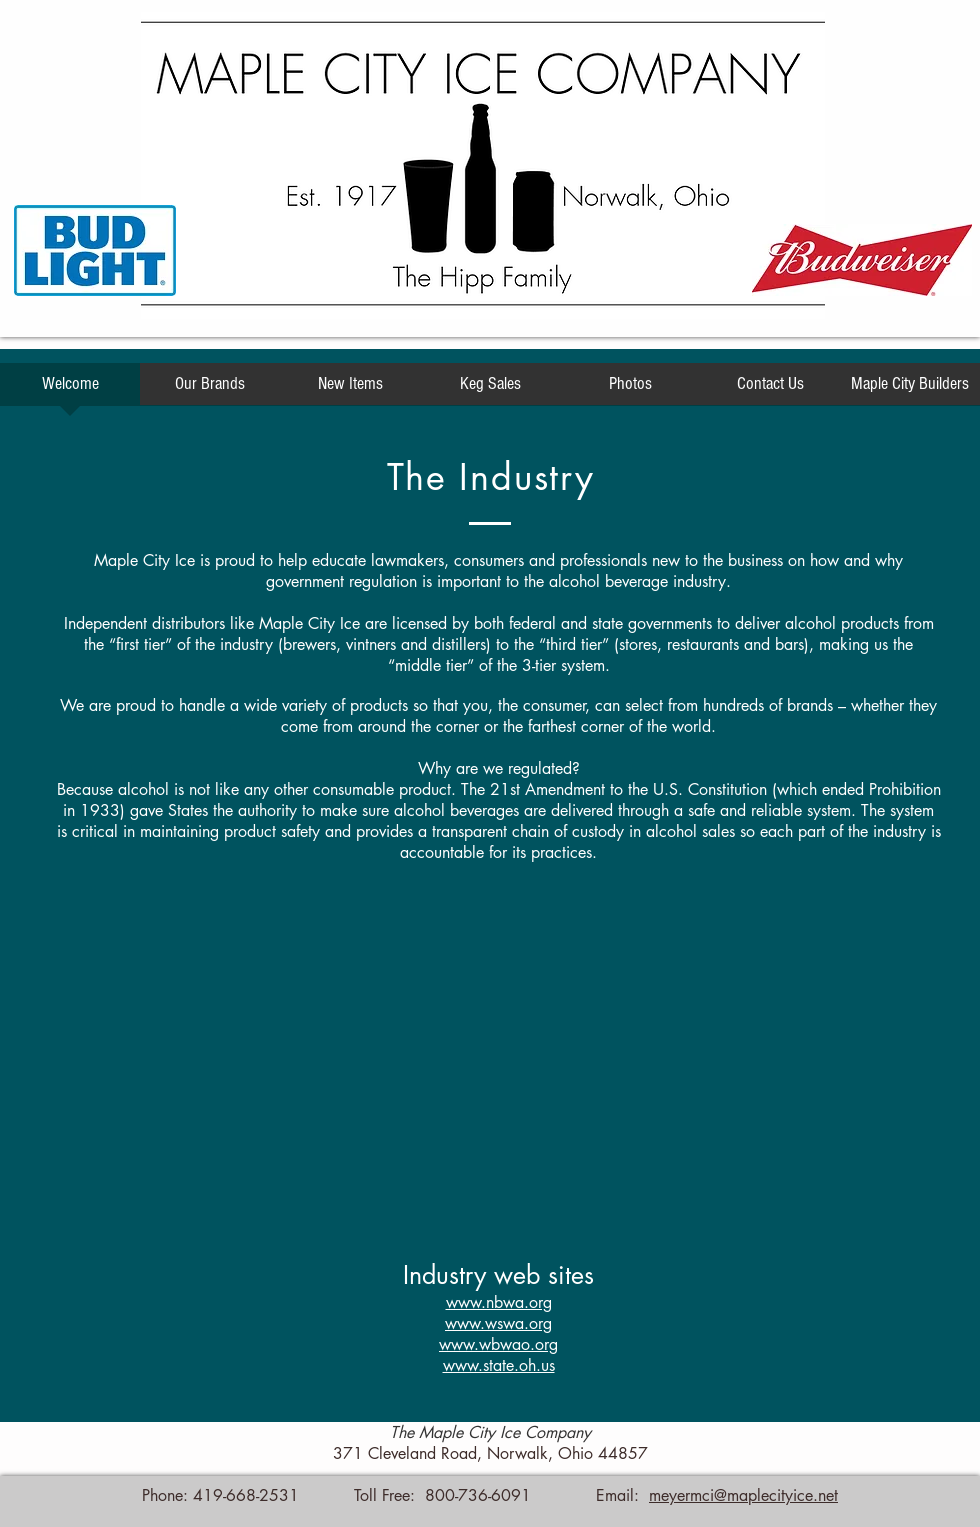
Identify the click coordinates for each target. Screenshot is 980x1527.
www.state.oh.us (499, 1365)
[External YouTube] (498, 1082)
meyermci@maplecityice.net (743, 1495)
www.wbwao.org (498, 1344)
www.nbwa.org (499, 1302)
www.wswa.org (498, 1323)
